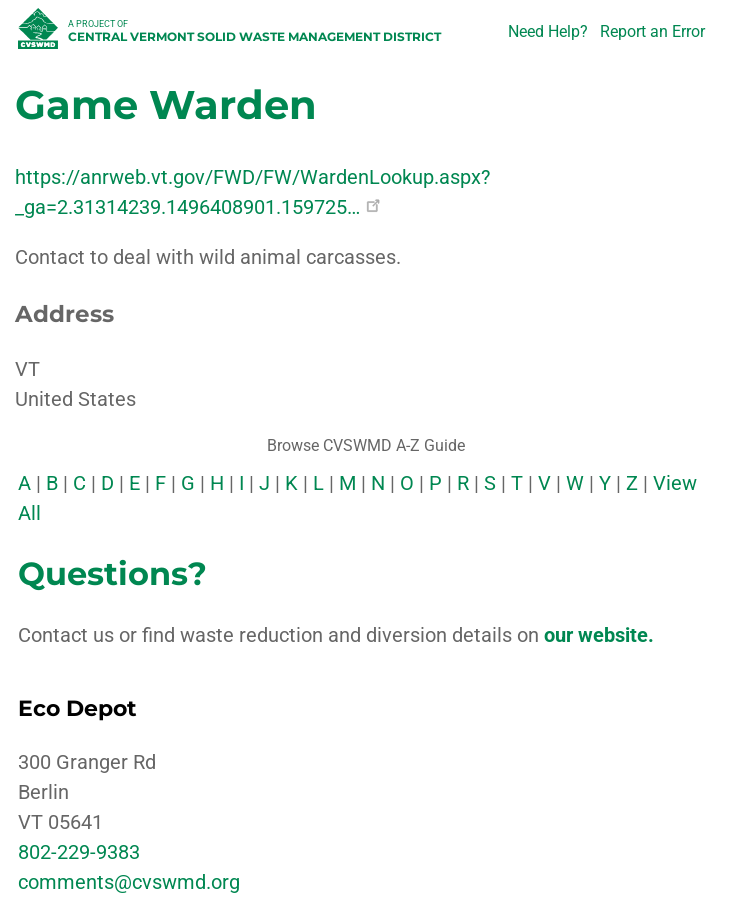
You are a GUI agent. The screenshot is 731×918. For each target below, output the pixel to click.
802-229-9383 (79, 852)
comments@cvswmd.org (129, 882)
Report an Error (652, 31)
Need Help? (548, 31)
